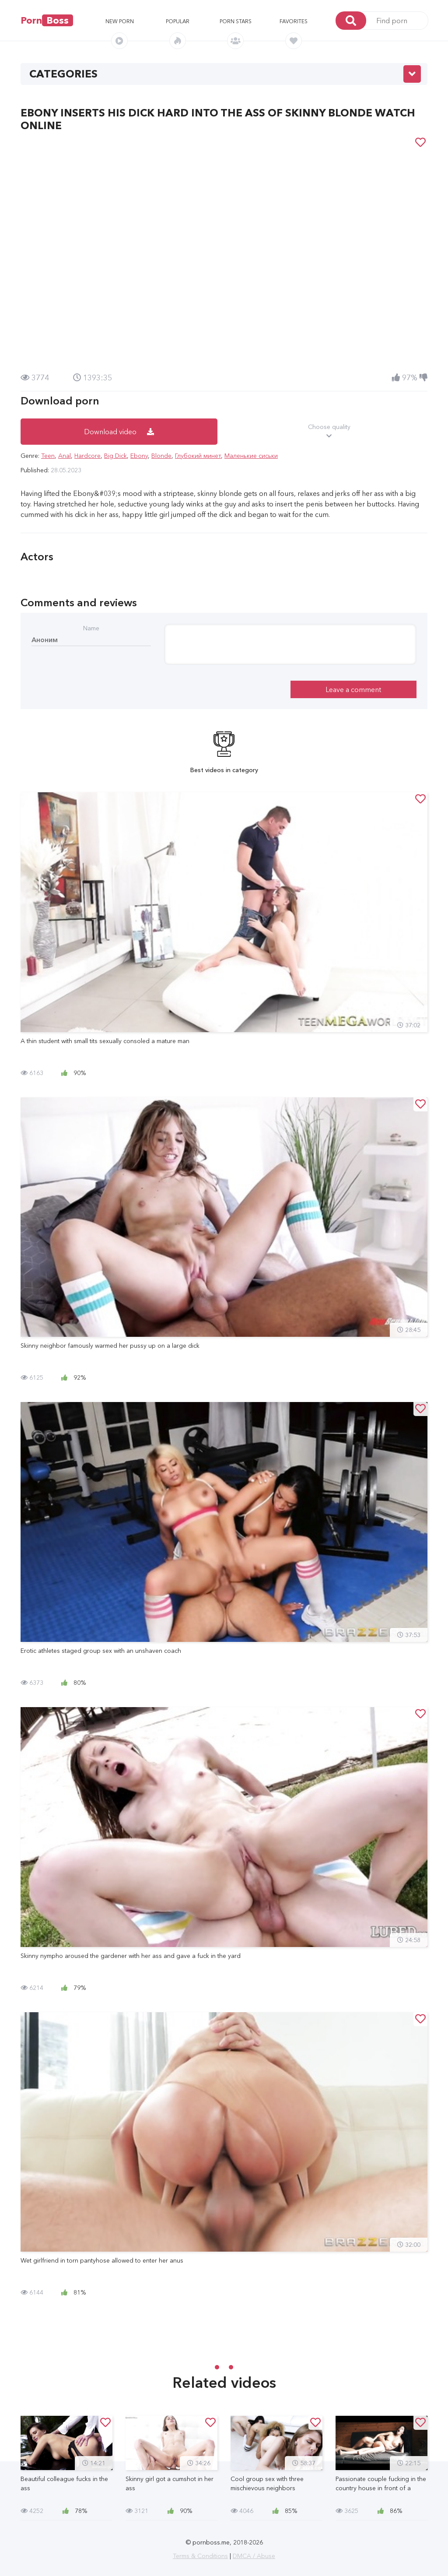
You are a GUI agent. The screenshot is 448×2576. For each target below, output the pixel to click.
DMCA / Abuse (254, 2556)
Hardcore (87, 456)
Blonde (161, 456)
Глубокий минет (198, 456)
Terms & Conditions (200, 2556)
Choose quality (329, 431)
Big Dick (115, 456)
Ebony (139, 456)
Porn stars (236, 21)
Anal (64, 456)
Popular (177, 21)
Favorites (294, 21)
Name (91, 628)
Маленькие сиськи (251, 456)
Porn (47, 20)
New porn (119, 21)
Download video (119, 431)
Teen (48, 456)
